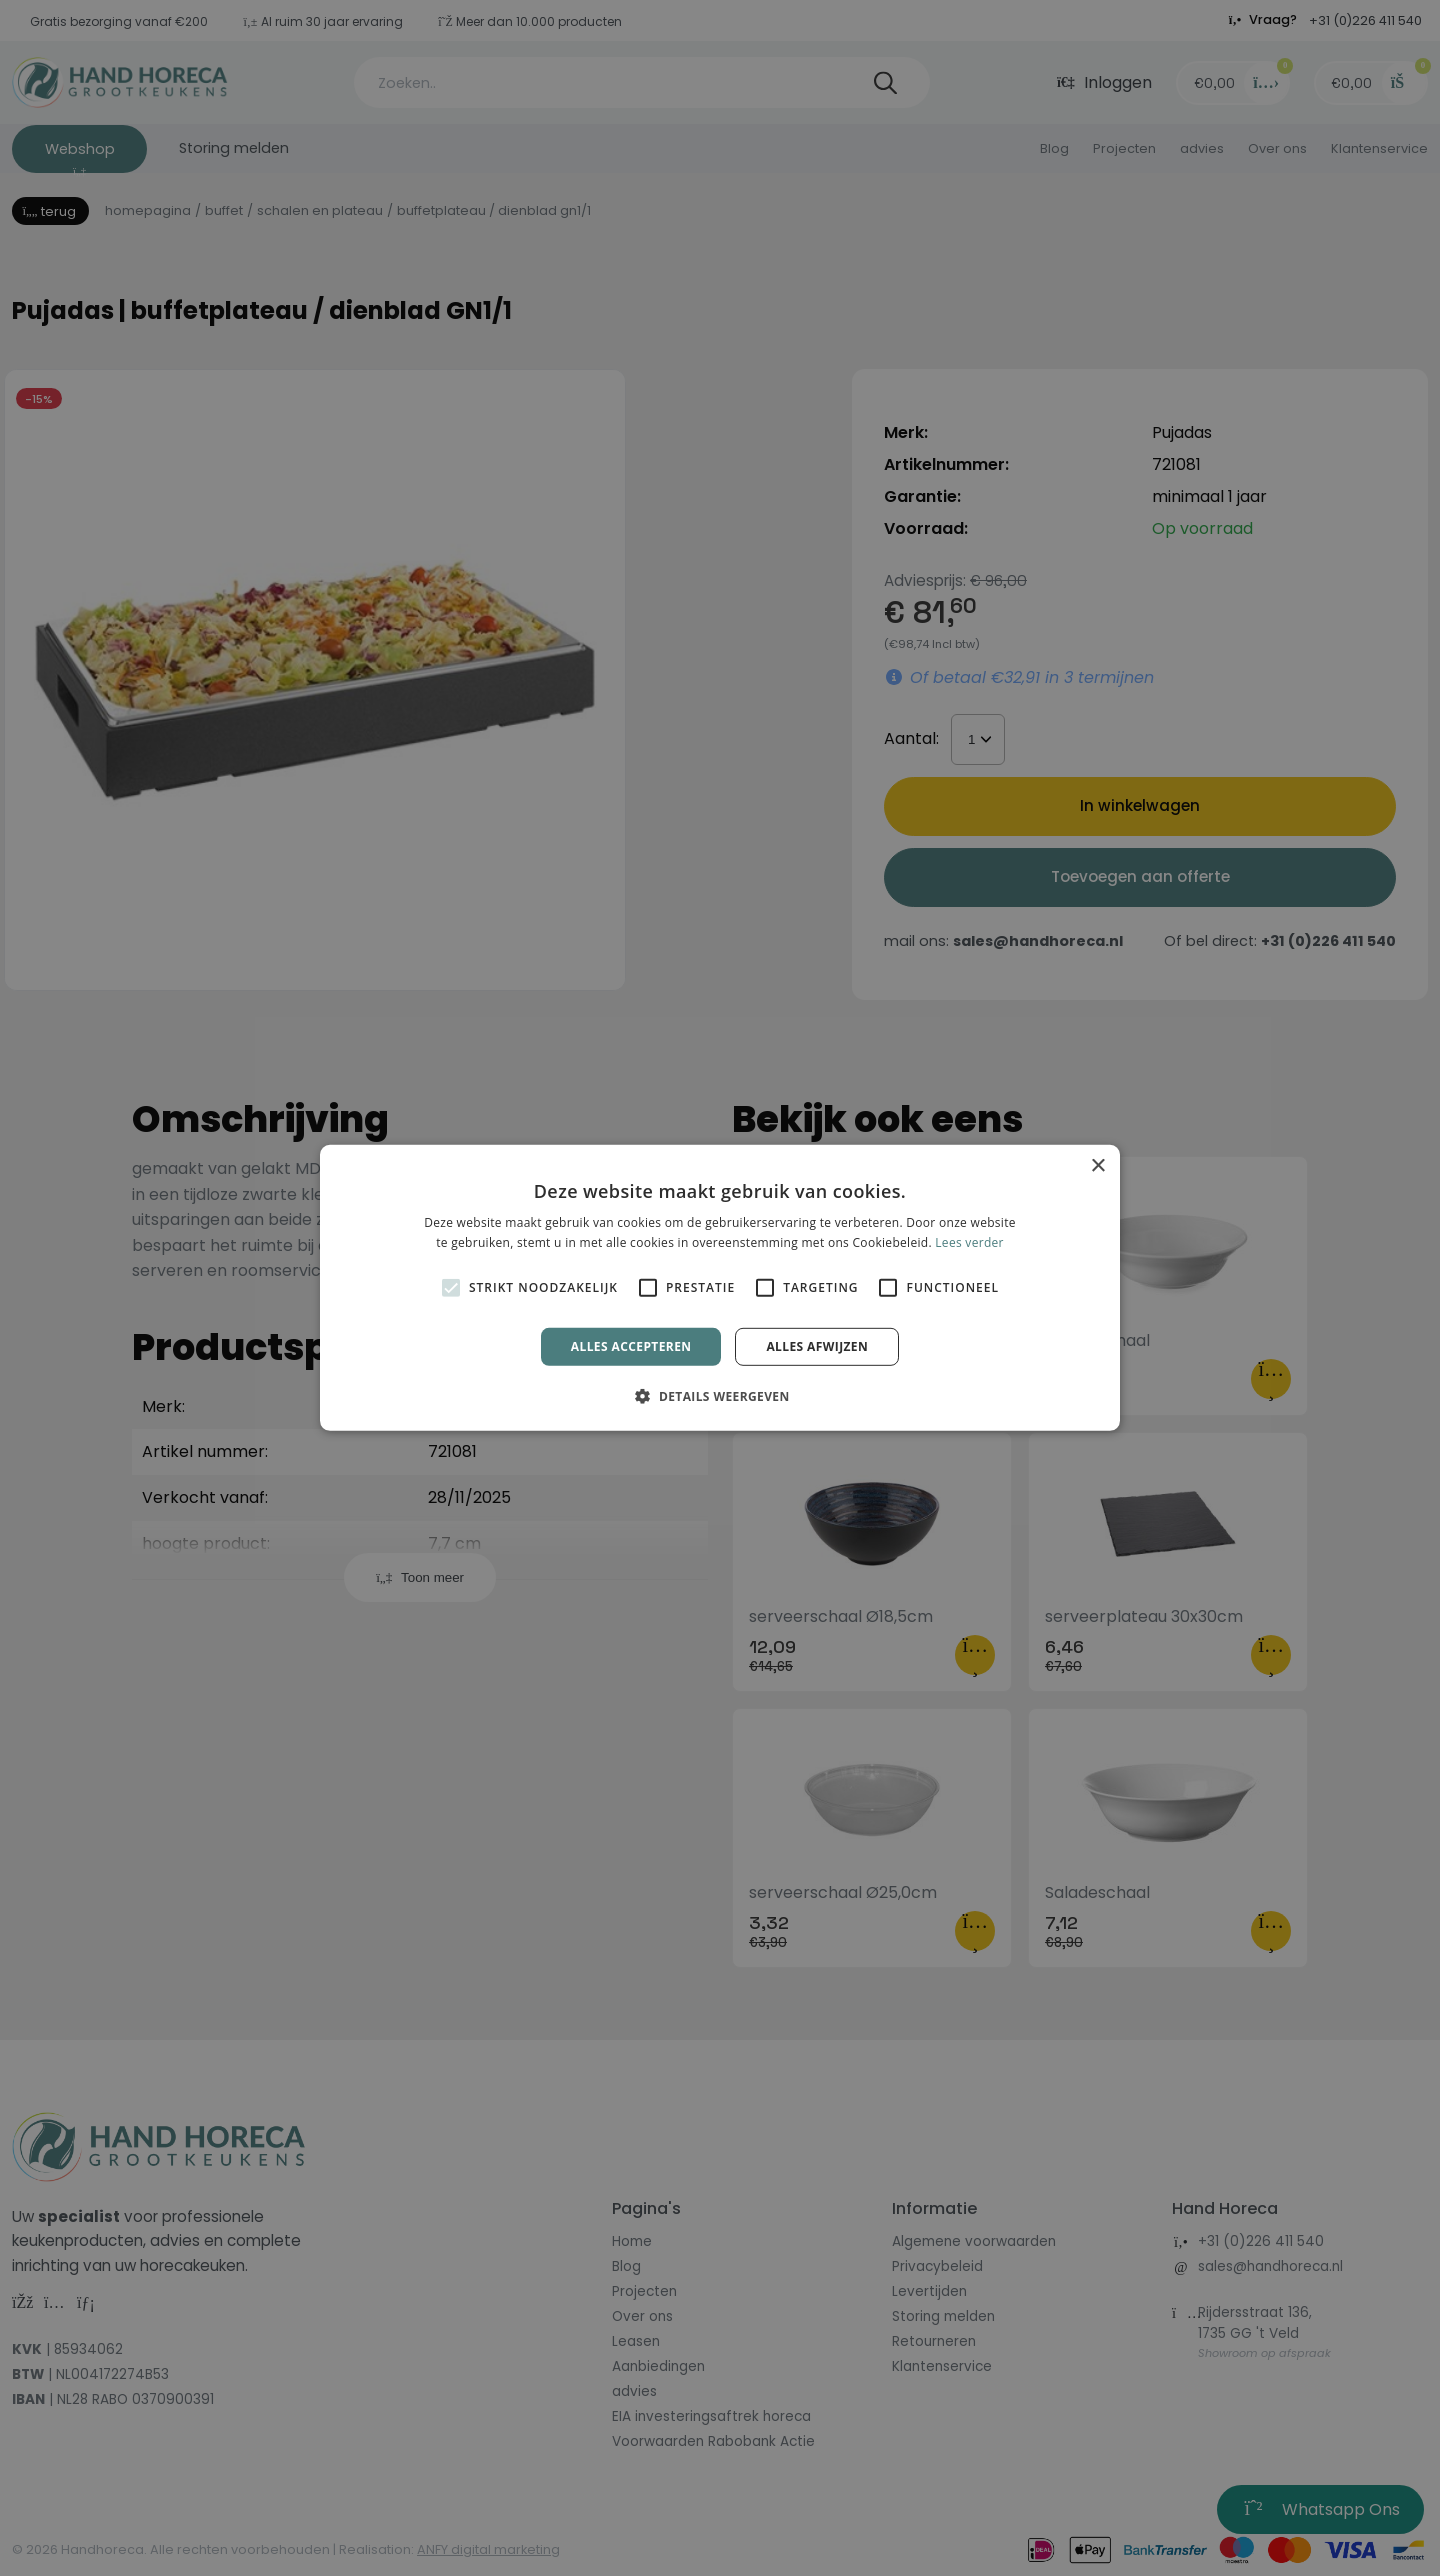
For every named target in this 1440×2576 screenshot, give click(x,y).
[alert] (720, 1288)
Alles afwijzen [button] (817, 1346)
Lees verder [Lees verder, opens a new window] (969, 1242)
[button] (719, 1396)
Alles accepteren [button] (631, 1346)
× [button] (1097, 1166)
